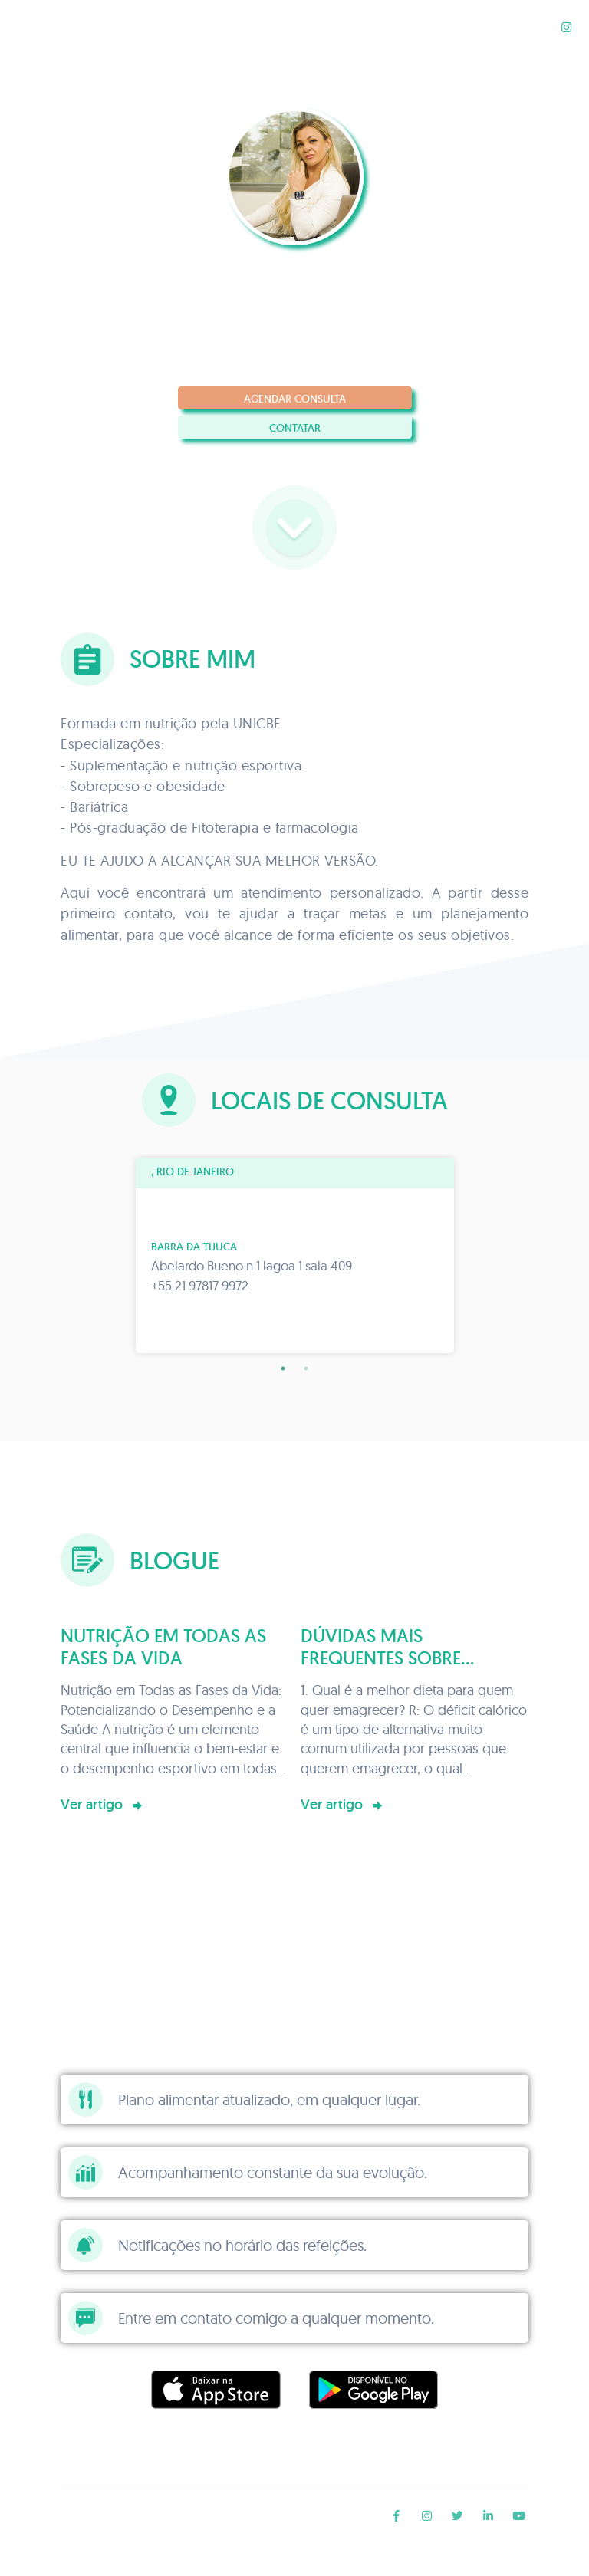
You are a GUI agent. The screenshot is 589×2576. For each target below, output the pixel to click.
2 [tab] (306, 1368)
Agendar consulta (295, 399)
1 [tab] (283, 1368)
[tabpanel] (294, 1255)
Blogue (524, 26)
